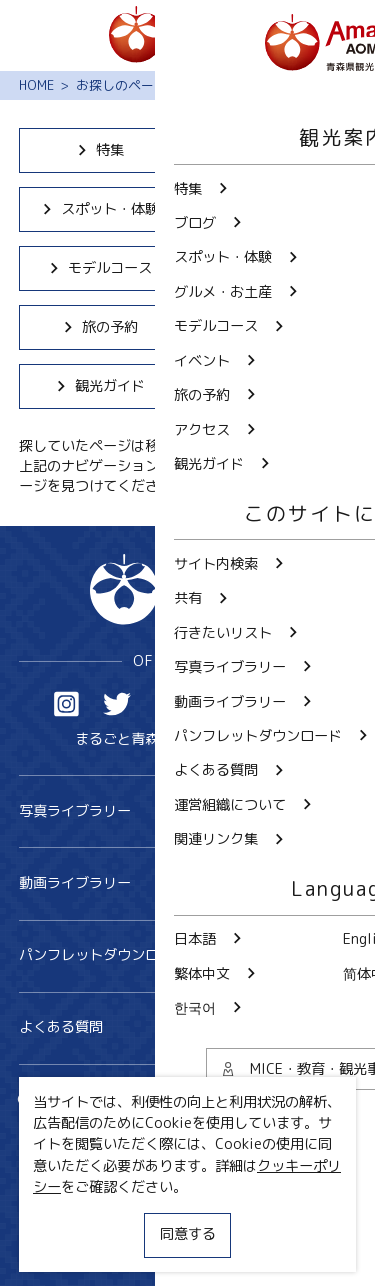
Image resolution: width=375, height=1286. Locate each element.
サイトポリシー (68, 1212)
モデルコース (99, 268)
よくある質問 (188, 1027)
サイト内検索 (75, 1101)
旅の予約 (99, 327)
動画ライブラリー (188, 883)
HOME (36, 85)
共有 (223, 1101)
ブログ (275, 150)
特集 (99, 150)
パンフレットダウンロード (188, 955)
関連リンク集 (61, 1247)
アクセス (275, 327)
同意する (188, 1234)
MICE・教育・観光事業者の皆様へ (126, 1178)
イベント (275, 268)
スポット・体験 (99, 209)
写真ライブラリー (188, 811)
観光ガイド (99, 386)
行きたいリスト (82, 1131)
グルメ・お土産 (275, 209)
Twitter (117, 704)
